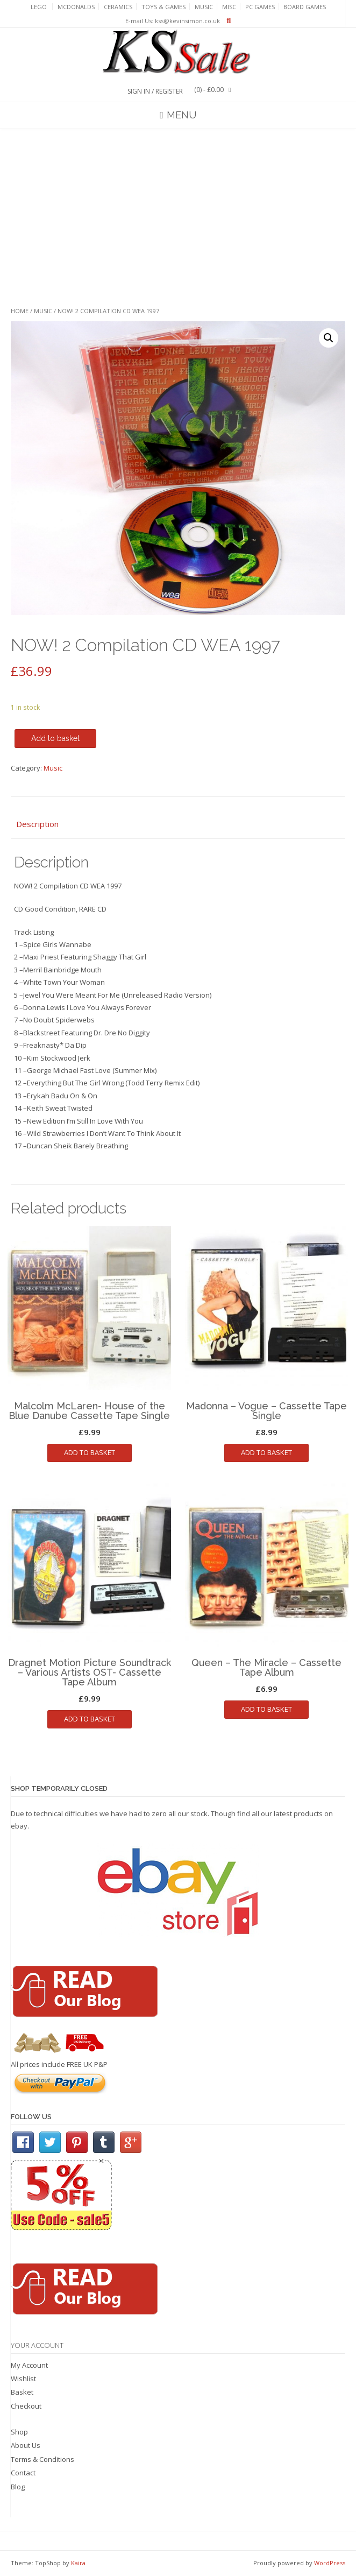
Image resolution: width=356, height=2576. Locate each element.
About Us (25, 2445)
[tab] (178, 824)
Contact (23, 2473)
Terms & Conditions (42, 2459)
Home (20, 311)
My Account (29, 2365)
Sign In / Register (155, 91)
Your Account (37, 2345)
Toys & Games (163, 6)
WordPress (329, 2563)
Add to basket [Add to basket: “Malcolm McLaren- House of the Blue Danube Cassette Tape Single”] (89, 1452)
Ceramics (118, 6)
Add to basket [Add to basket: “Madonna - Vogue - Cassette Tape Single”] (266, 1452)
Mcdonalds (76, 6)
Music (204, 6)
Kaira (78, 2563)
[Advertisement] (178, 218)
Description (37, 823)
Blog (18, 2487)
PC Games (260, 6)
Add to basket (55, 738)
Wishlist (23, 2378)
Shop (19, 2432)
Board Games (304, 6)
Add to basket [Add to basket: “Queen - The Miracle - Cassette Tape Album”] (266, 1709)
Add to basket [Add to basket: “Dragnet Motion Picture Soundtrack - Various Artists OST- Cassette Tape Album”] (89, 1719)
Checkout (26, 2406)
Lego (39, 6)
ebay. (20, 1826)
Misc (229, 6)
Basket (22, 2392)
